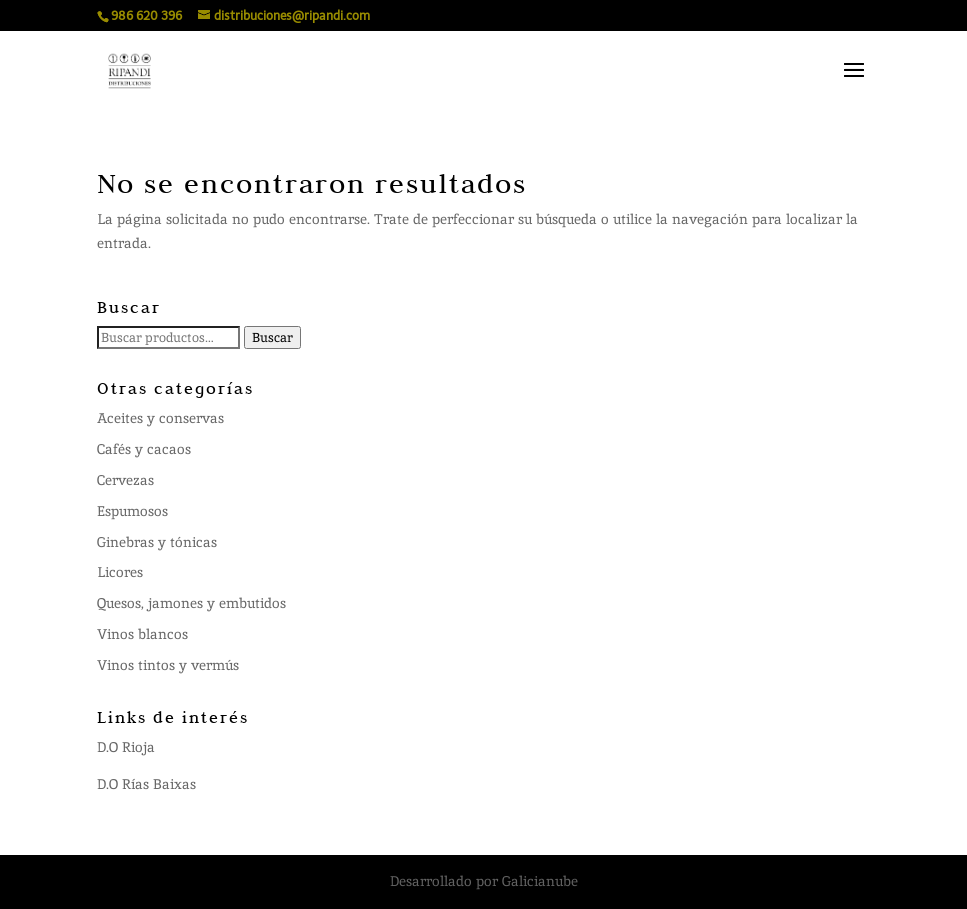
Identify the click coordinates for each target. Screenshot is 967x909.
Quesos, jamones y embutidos (191, 603)
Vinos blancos (142, 634)
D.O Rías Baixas (146, 784)
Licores (120, 572)
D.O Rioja (126, 747)
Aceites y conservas (160, 418)
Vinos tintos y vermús (168, 665)
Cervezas (125, 480)
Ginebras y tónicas (157, 542)
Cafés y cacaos (144, 449)
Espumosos (132, 511)
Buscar (272, 337)
